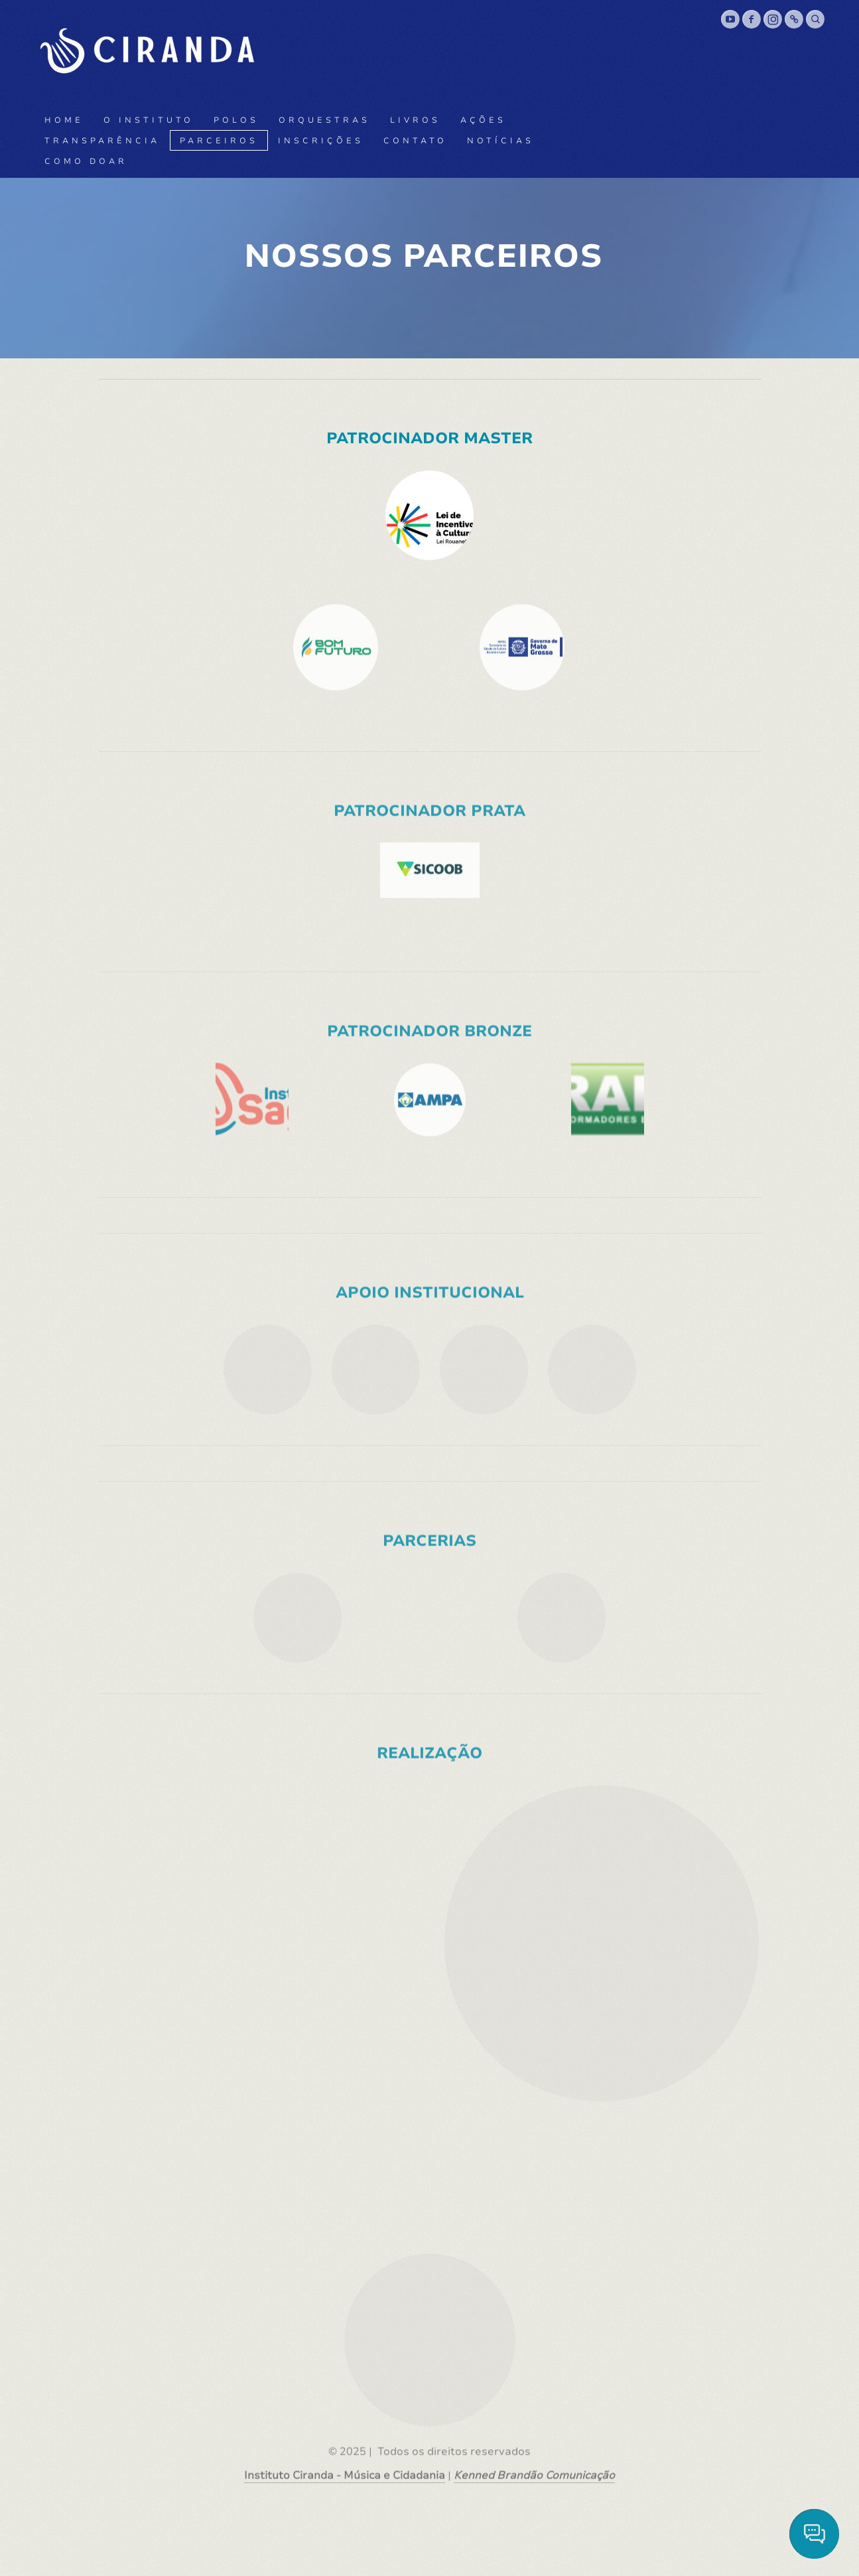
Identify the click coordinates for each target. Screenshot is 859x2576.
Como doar (85, 161)
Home (64, 120)
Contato (415, 140)
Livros (415, 120)
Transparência (102, 140)
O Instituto (148, 120)
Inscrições (320, 140)
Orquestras (324, 120)
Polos (236, 120)
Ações (483, 120)
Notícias (500, 140)
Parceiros (219, 140)
